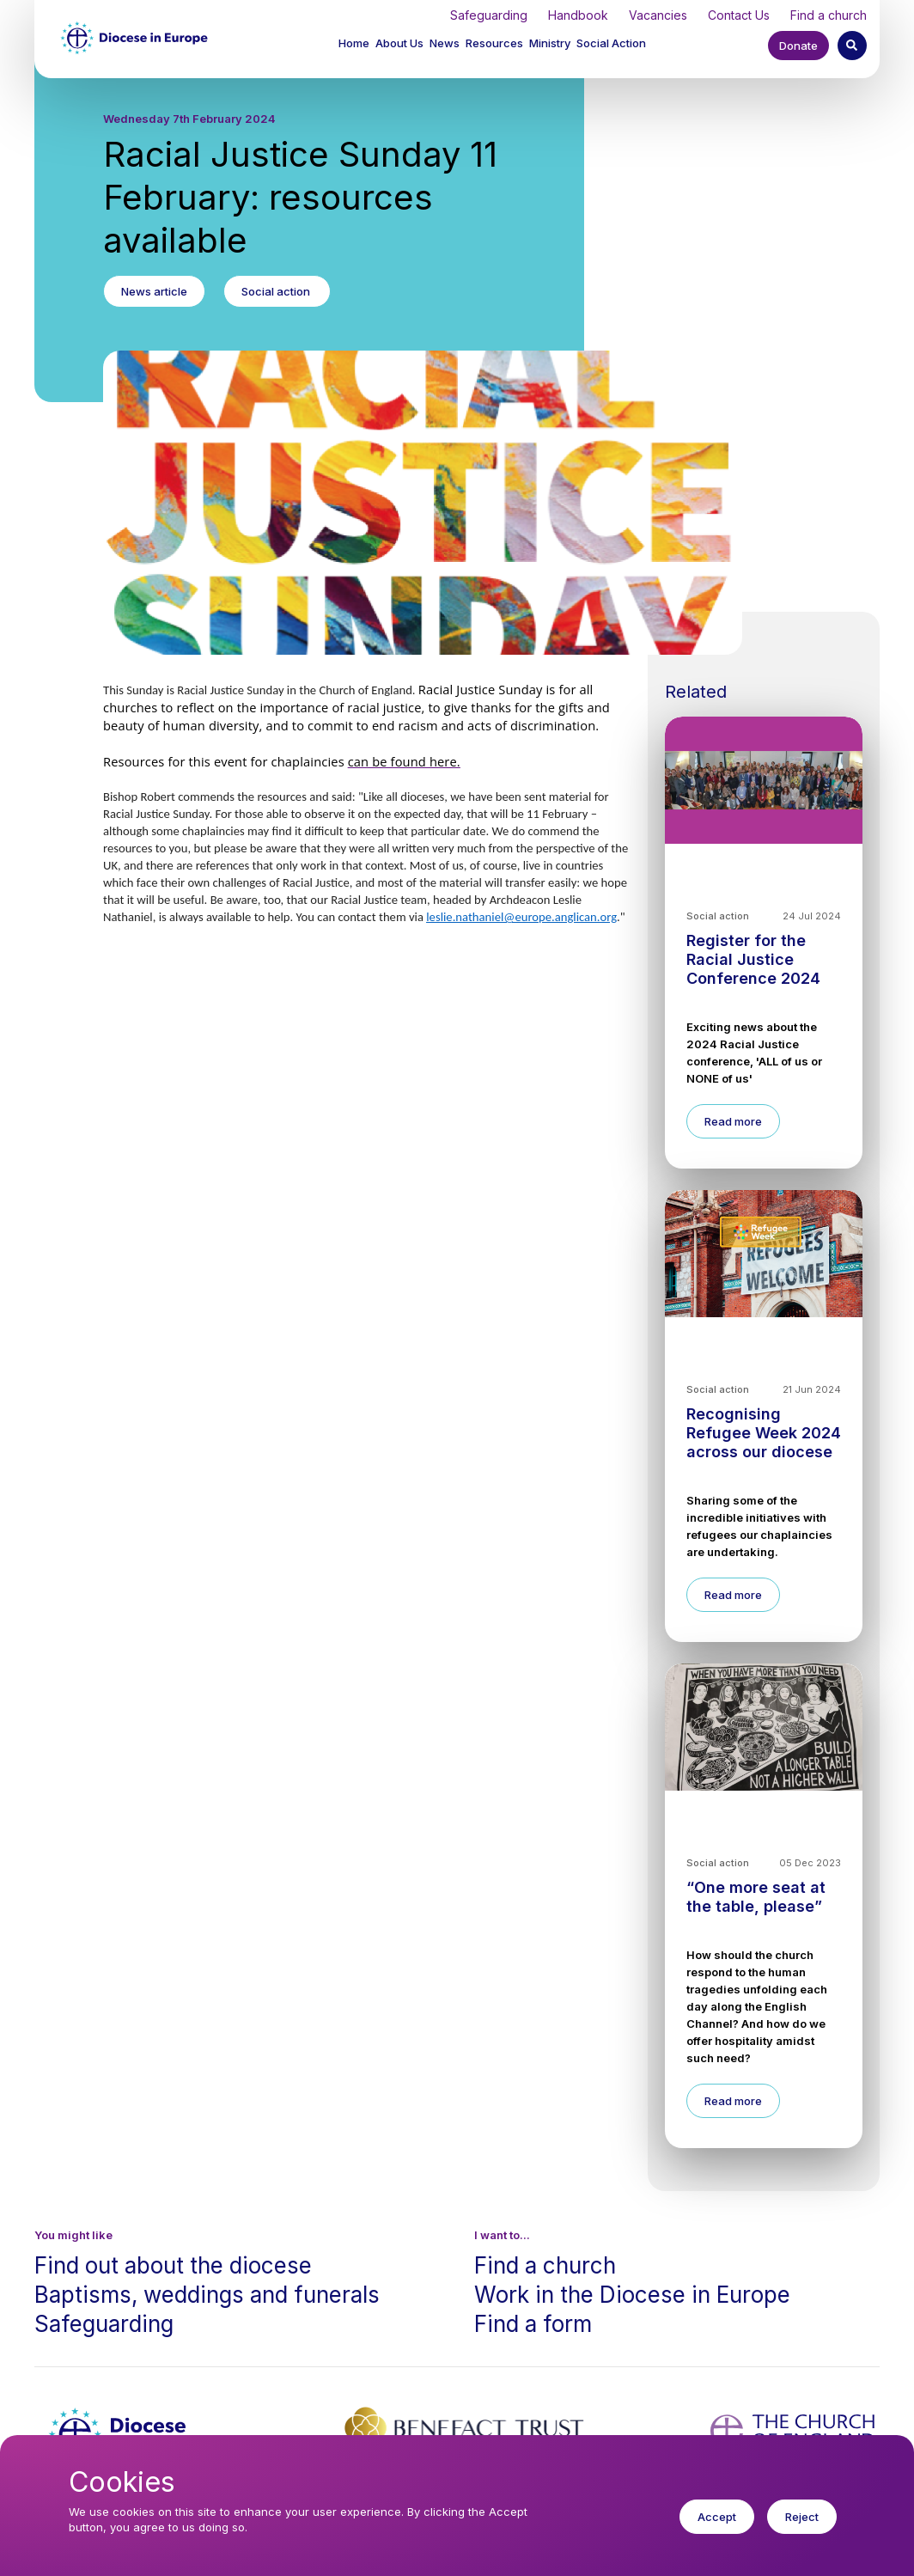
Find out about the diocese (173, 2265)
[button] (401, 45)
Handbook (578, 15)
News (445, 43)
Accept (717, 2525)
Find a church (828, 15)
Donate (798, 45)
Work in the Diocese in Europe (632, 2294)
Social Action (611, 43)
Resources (494, 43)
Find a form (533, 2323)
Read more (733, 1121)
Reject (802, 2525)
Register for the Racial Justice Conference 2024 (753, 959)
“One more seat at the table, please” (756, 1896)
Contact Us (739, 15)
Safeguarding (488, 15)
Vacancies (658, 15)
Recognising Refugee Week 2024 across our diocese (763, 1433)
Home (353, 43)
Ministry (549, 43)
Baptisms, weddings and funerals (207, 2294)
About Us (399, 43)
